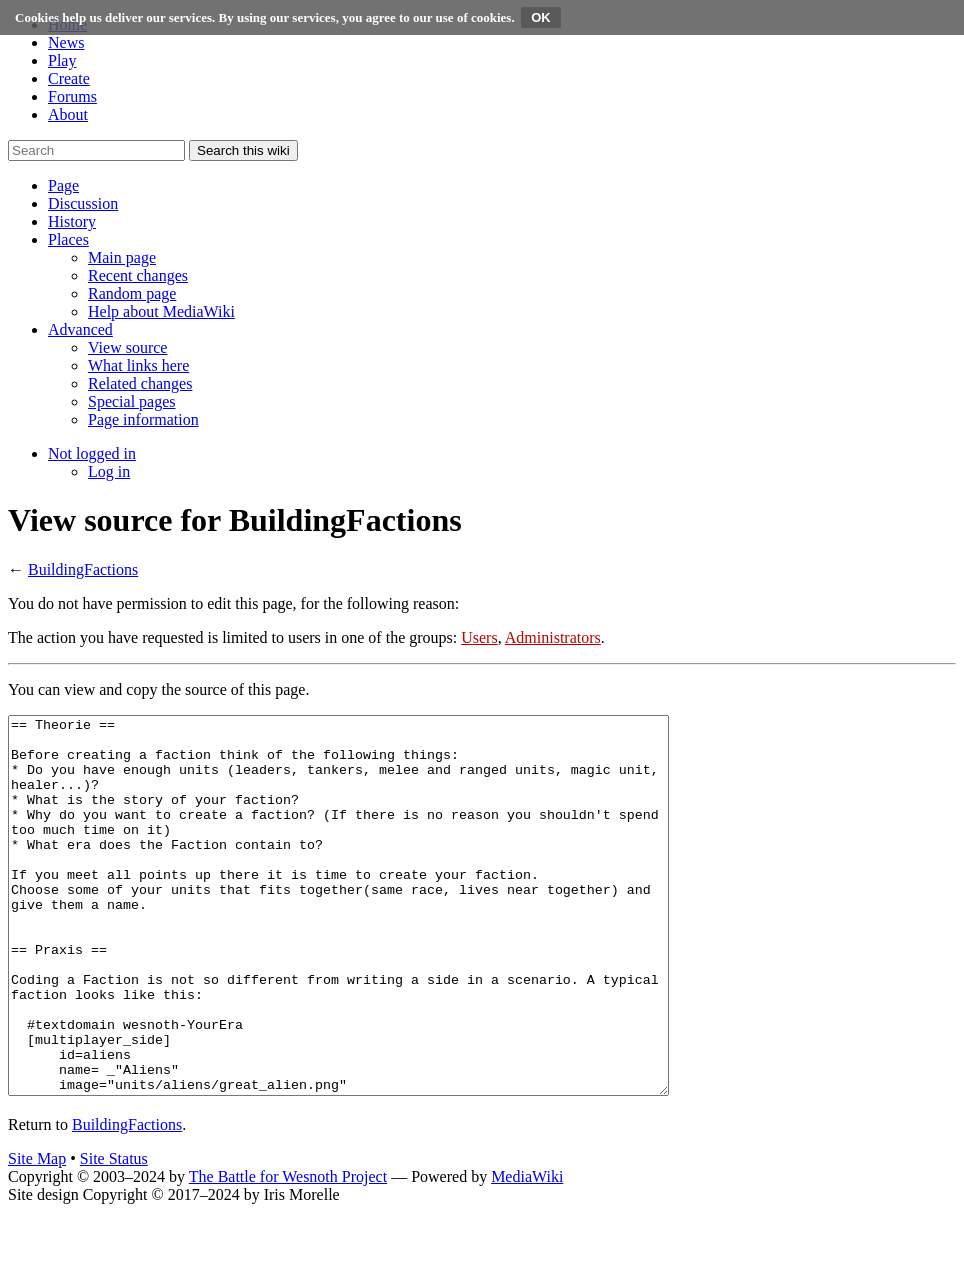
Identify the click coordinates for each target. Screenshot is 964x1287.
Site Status (114, 1233)
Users (479, 637)
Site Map (37, 1233)
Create (69, 78)
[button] (63, 185)
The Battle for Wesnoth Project (288, 1251)
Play (62, 60)
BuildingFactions (83, 569)
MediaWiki (527, 1251)
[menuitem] (122, 257)
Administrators (553, 637)
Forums (72, 96)
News (66, 42)
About (68, 114)
